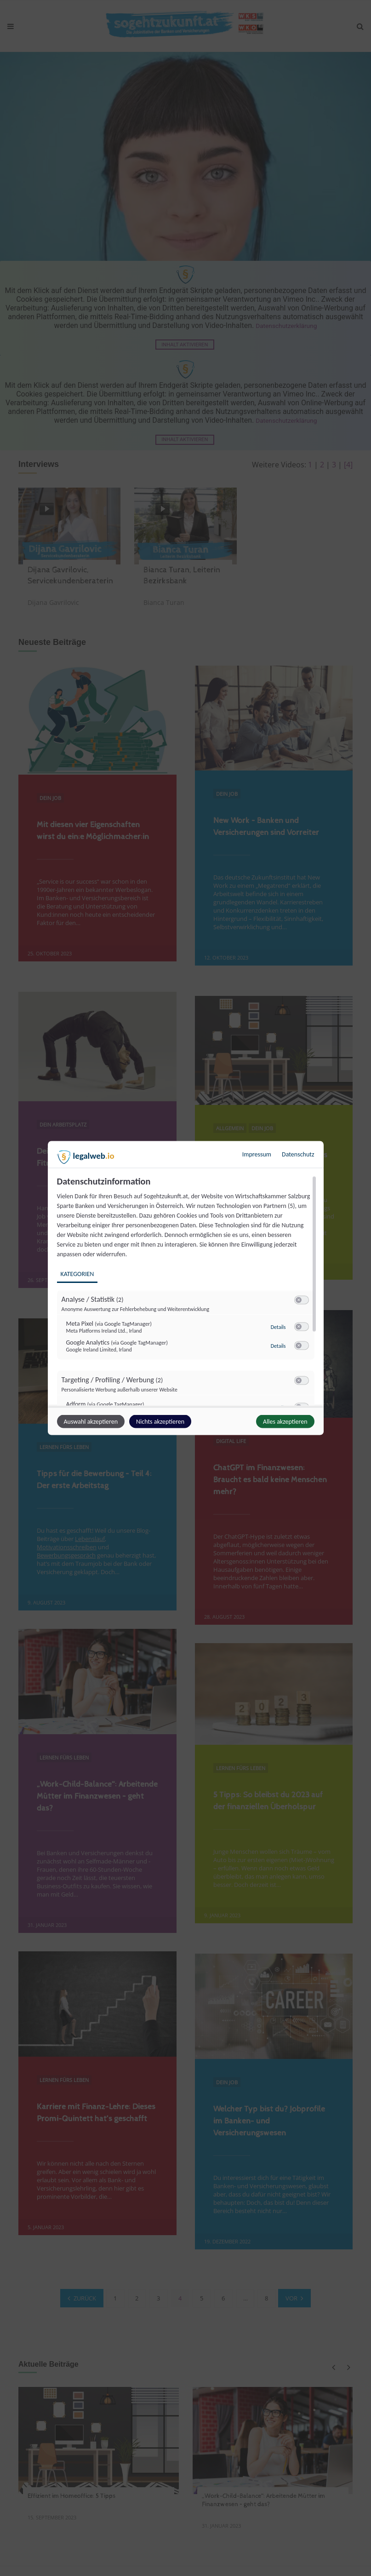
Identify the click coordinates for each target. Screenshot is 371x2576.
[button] (299, 1300)
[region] (187, 1291)
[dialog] (186, 1288)
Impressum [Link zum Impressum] (256, 1154)
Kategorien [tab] (77, 1274)
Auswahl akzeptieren (91, 1422)
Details (278, 1327)
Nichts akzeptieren (160, 1422)
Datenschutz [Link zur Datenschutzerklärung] (298, 1154)
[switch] (301, 1300)
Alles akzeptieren (285, 1422)
